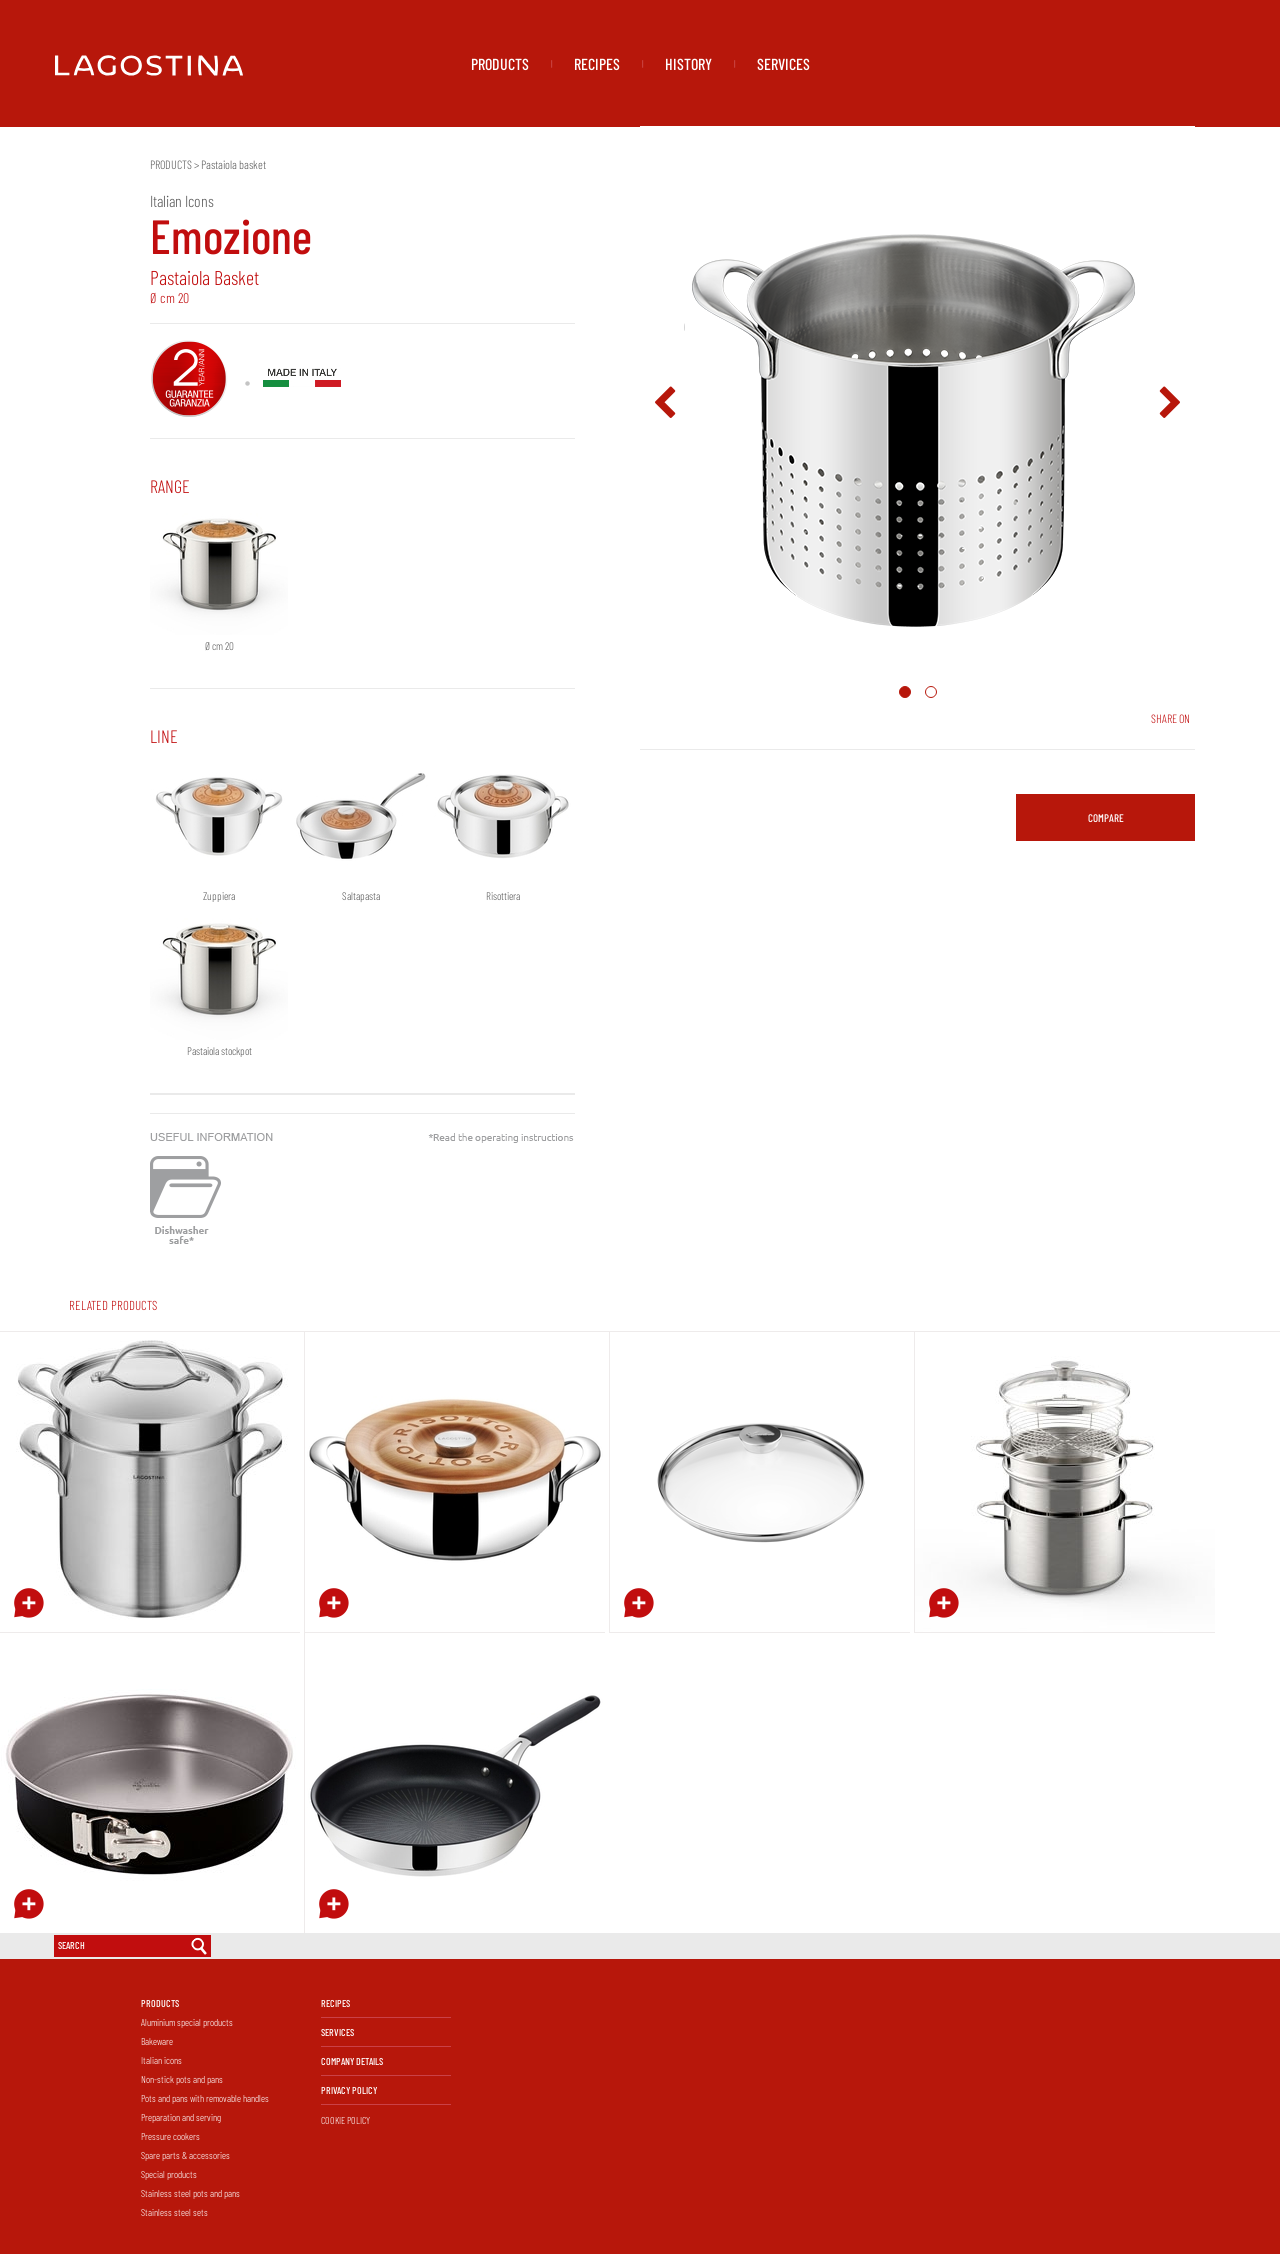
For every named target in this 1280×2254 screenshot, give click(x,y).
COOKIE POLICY (345, 2120)
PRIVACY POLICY (349, 2090)
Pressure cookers (170, 2136)
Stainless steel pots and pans (190, 2193)
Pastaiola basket (233, 164)
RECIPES (597, 63)
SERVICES (783, 63)
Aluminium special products (187, 2022)
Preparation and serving (181, 2117)
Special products (169, 2174)
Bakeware (157, 2041)
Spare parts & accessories (185, 2155)
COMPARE (1106, 817)
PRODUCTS (500, 63)
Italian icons (161, 2060)
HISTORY (688, 63)
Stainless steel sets (174, 2212)
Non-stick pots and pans (182, 2079)
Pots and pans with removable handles (205, 2098)
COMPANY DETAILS (352, 2061)
